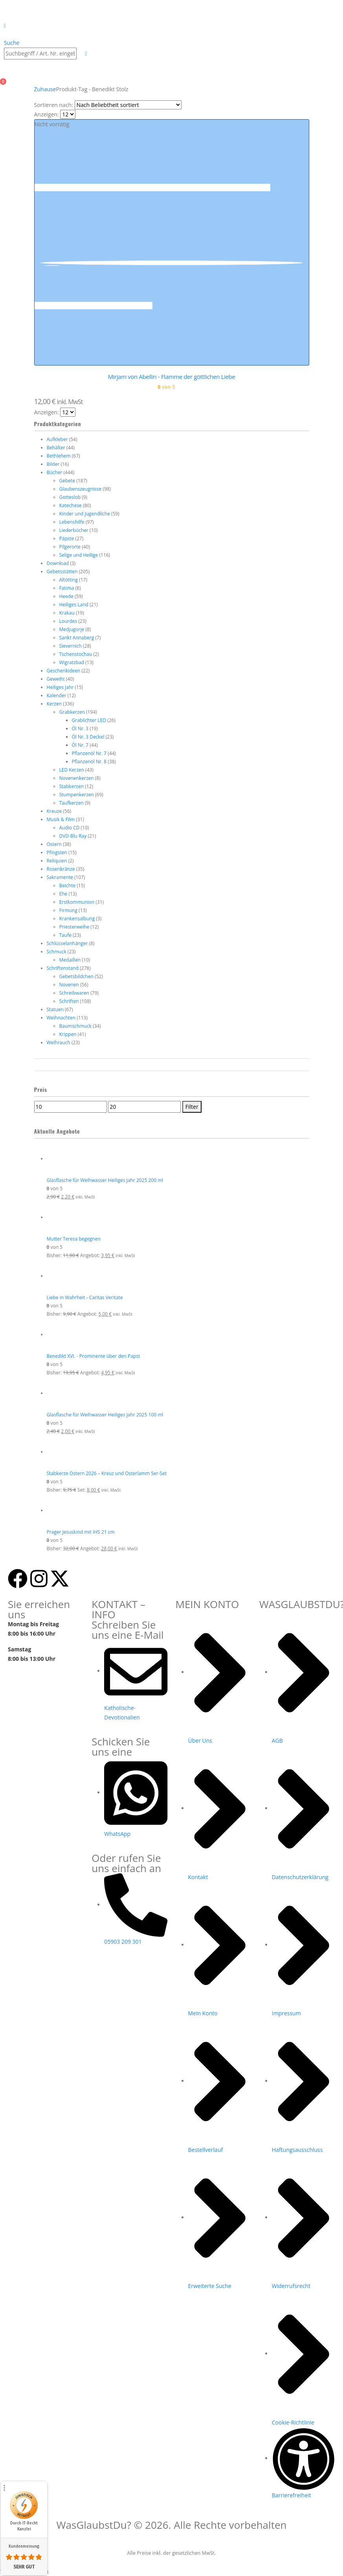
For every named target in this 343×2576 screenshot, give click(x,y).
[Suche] (81, 54)
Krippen (68, 1034)
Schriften (69, 1001)
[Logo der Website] (25, 9)
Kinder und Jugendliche (84, 513)
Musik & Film (61, 819)
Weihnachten (61, 1017)
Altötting (68, 579)
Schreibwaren (74, 993)
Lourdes (68, 621)
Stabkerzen (71, 786)
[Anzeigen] (67, 114)
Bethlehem (59, 455)
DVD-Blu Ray (73, 836)
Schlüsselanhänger (67, 943)
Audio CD (69, 827)
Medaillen (70, 960)
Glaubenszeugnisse (80, 489)
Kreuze (54, 811)
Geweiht (56, 679)
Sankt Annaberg (76, 637)
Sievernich (70, 646)
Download (58, 563)
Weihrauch (58, 1042)
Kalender (56, 695)
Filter (191, 1106)
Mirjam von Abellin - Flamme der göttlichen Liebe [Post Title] (171, 376)
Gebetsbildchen (76, 976)
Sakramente (60, 877)
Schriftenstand (63, 968)
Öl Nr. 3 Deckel (88, 736)
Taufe (65, 935)
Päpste (66, 538)
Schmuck (56, 951)
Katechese (70, 505)
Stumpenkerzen (76, 794)
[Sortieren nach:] (128, 104)
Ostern (54, 844)
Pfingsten (57, 852)
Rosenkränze (61, 869)
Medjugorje (71, 629)
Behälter (56, 447)
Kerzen (54, 703)
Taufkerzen (71, 803)
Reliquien (57, 860)
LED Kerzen (71, 769)
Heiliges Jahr (60, 687)
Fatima (66, 588)
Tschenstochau (75, 654)
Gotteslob (70, 497)
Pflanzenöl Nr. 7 (89, 753)
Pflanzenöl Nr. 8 (89, 761)
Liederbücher (73, 530)
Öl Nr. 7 (80, 745)
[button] (11, 42)
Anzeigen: (46, 114)
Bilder (53, 464)
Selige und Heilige (78, 555)
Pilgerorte (70, 546)
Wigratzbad (71, 662)
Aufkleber (57, 439)
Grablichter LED (89, 720)
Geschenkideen (64, 670)
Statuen (55, 1009)
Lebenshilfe (71, 522)
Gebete (67, 480)
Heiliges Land (73, 604)
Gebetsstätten (62, 571)
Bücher (54, 472)
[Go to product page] (178, 1159)
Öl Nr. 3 (80, 728)
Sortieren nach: (53, 105)
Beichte (67, 885)
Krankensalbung (77, 918)
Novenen (69, 984)
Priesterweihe (74, 926)
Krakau (67, 612)
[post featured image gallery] (93, 187)
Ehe (63, 893)
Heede (66, 596)
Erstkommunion (77, 902)
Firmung (68, 910)
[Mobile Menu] (5, 25)
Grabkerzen (72, 712)
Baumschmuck (75, 1026)
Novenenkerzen (76, 778)
